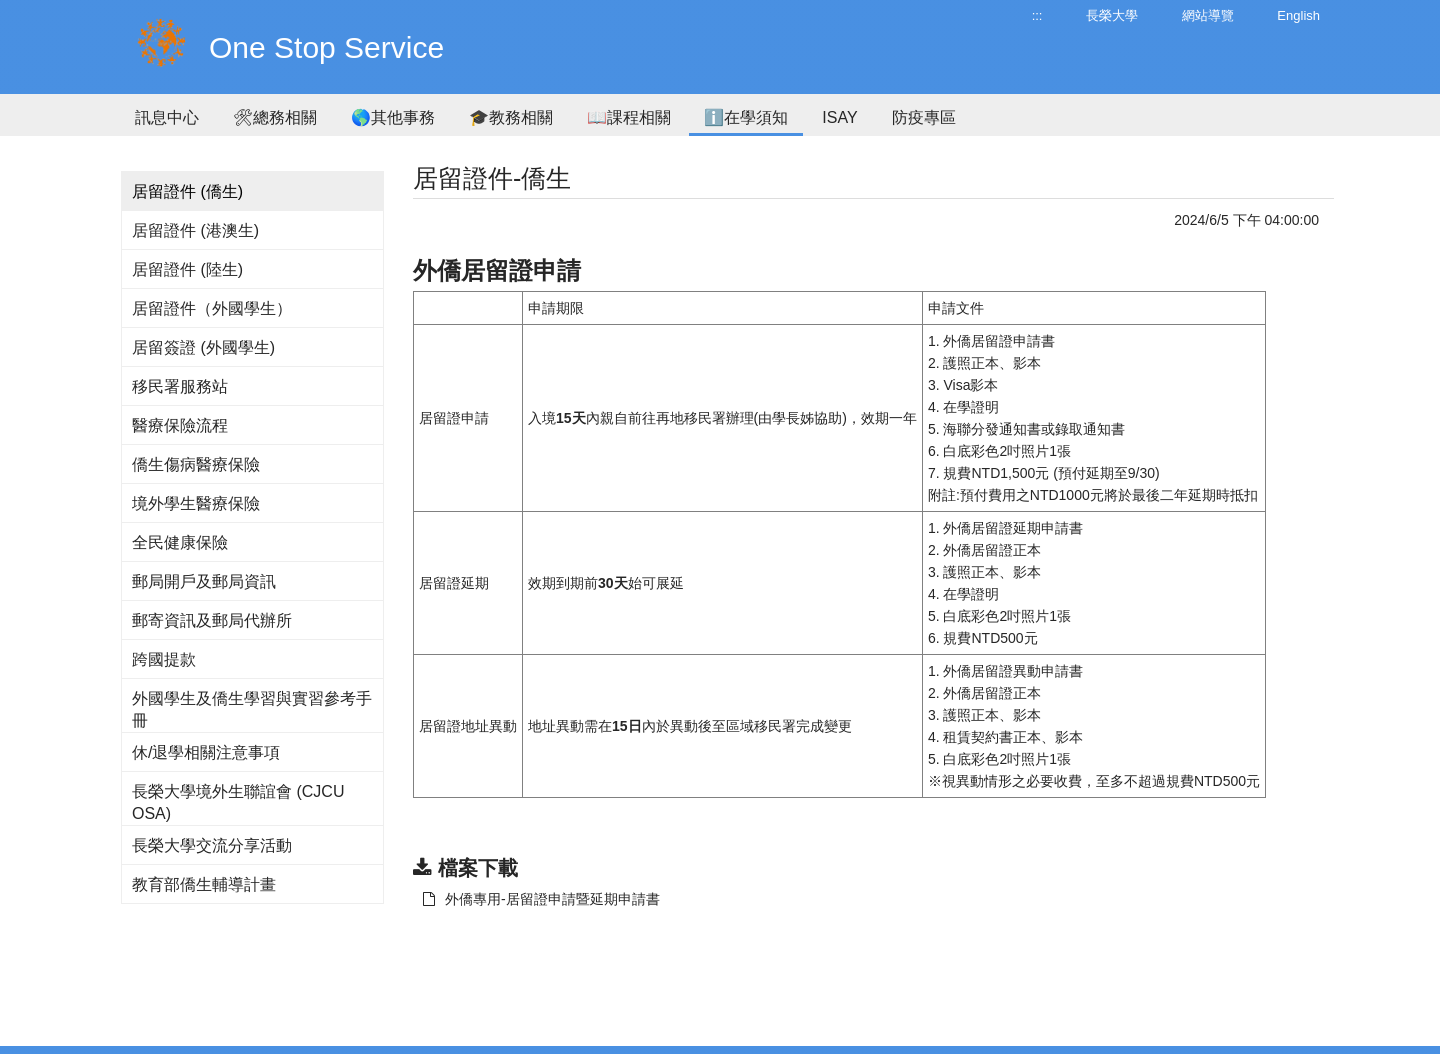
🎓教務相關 (511, 117)
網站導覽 (1208, 15)
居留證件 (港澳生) (195, 230)
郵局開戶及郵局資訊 (204, 581)
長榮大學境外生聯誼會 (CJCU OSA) (238, 802)
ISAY (839, 117)
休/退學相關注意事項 (206, 752)
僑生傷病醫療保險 (196, 464)
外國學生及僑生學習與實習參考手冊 (252, 709)
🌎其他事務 (393, 117)
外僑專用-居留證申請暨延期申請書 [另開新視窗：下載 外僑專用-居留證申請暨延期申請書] (541, 899)
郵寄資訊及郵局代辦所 (212, 620)
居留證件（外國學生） (212, 308)
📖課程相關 (629, 117)
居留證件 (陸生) (187, 269)
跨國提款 (164, 659)
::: (1037, 15)
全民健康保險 (180, 542)
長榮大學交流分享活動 (212, 845)
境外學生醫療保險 (196, 503)
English (1298, 15)
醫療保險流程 (180, 425)
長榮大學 (1112, 15)
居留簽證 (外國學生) (203, 347)
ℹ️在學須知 (746, 117)
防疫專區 (924, 117)
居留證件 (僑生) (187, 191)
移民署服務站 (180, 386)
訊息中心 (167, 117)
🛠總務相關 (275, 117)
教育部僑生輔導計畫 (204, 884)
